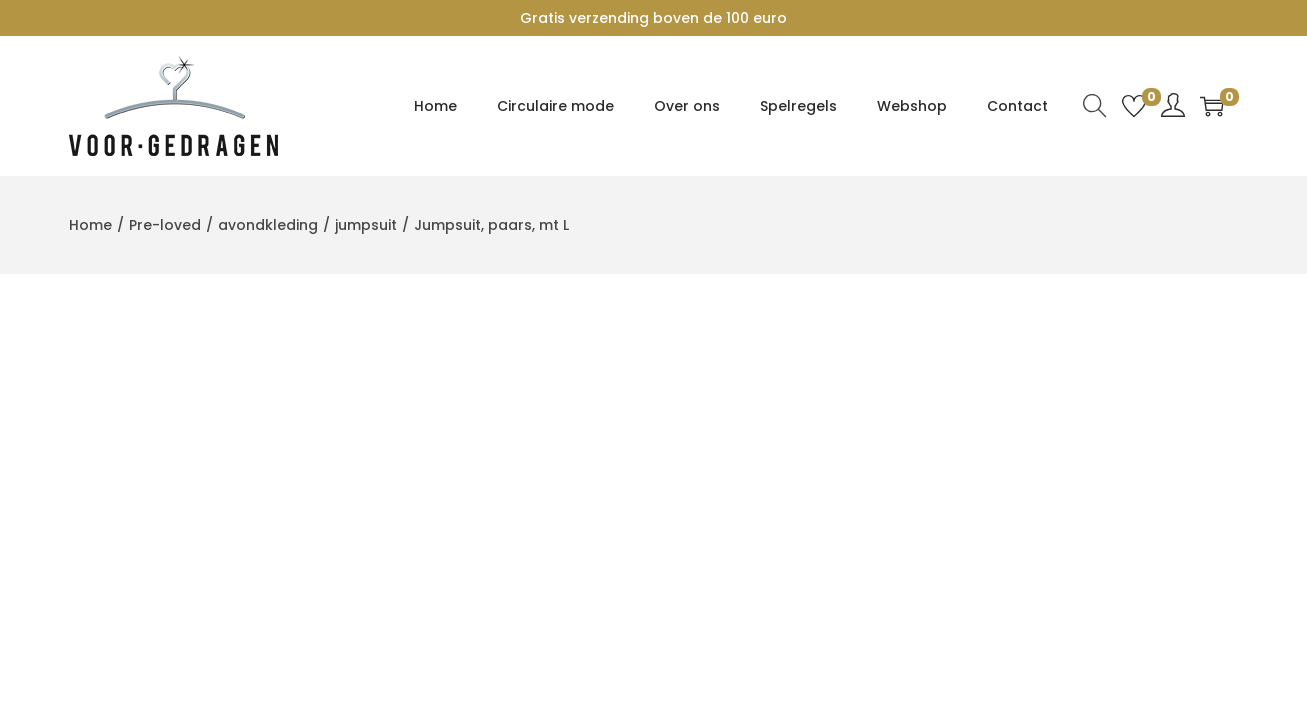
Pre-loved (165, 225)
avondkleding (268, 225)
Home (90, 225)
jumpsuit (366, 225)
